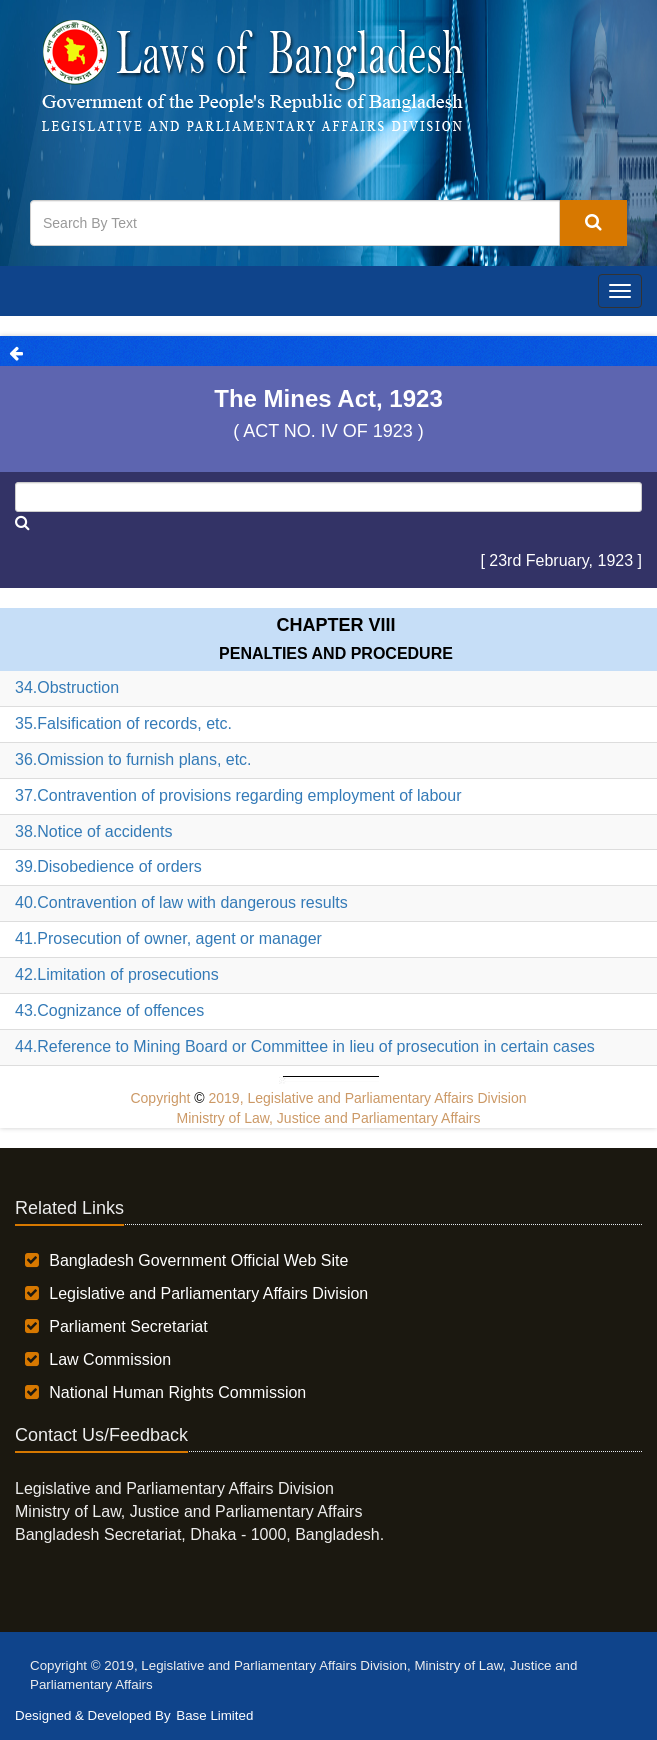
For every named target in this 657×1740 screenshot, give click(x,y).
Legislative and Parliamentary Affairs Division (208, 1293)
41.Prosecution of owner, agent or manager (168, 938)
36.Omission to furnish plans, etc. (133, 759)
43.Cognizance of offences (109, 1010)
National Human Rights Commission (177, 1392)
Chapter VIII (335, 625)
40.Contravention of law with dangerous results (181, 902)
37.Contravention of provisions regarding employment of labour (238, 795)
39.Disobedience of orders (108, 866)
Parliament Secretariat (128, 1326)
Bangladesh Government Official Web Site (198, 1260)
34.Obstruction (67, 687)
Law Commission (110, 1359)
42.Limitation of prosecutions (117, 974)
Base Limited (214, 1715)
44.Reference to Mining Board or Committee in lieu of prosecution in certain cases (305, 1046)
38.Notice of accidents (93, 831)
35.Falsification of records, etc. (123, 723)
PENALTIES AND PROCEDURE (336, 653)
